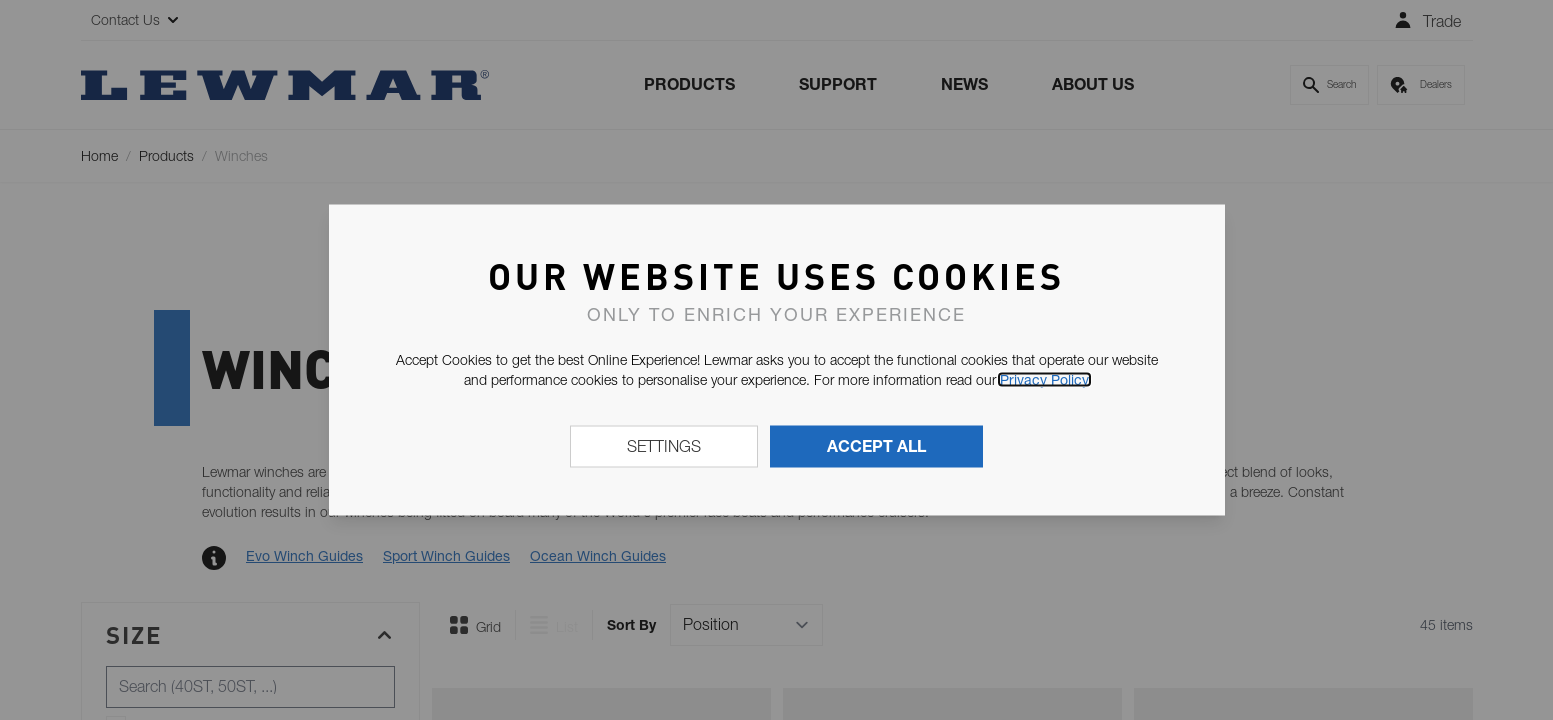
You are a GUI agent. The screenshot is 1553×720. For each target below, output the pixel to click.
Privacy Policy (1044, 380)
